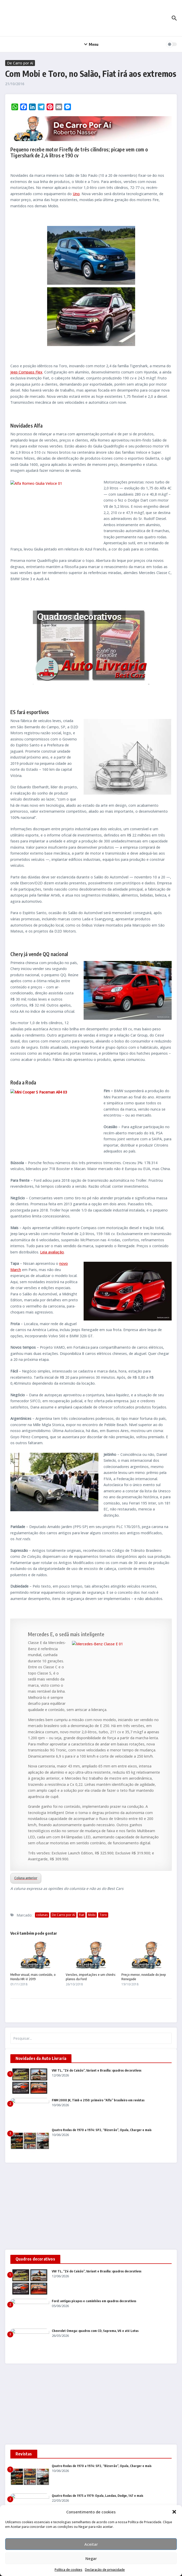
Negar (91, 2558)
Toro (103, 1915)
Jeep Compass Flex (26, 372)
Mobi (92, 1915)
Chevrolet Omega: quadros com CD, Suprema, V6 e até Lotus (95, 2331)
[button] (174, 2511)
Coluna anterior (25, 1878)
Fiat (81, 1915)
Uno (76, 193)
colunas (42, 1915)
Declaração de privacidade (105, 2569)
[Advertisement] (91, 2206)
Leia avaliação (52, 1252)
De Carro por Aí (20, 63)
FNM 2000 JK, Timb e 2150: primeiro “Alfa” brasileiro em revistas (98, 2100)
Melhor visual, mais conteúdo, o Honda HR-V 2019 (33, 1976)
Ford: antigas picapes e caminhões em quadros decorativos (94, 2301)
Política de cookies (68, 2569)
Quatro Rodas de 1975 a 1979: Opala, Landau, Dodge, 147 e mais (97, 2496)
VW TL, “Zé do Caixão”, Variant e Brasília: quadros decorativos (96, 2070)
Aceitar (91, 2544)
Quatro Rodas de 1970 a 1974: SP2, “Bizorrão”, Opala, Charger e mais (101, 2130)
